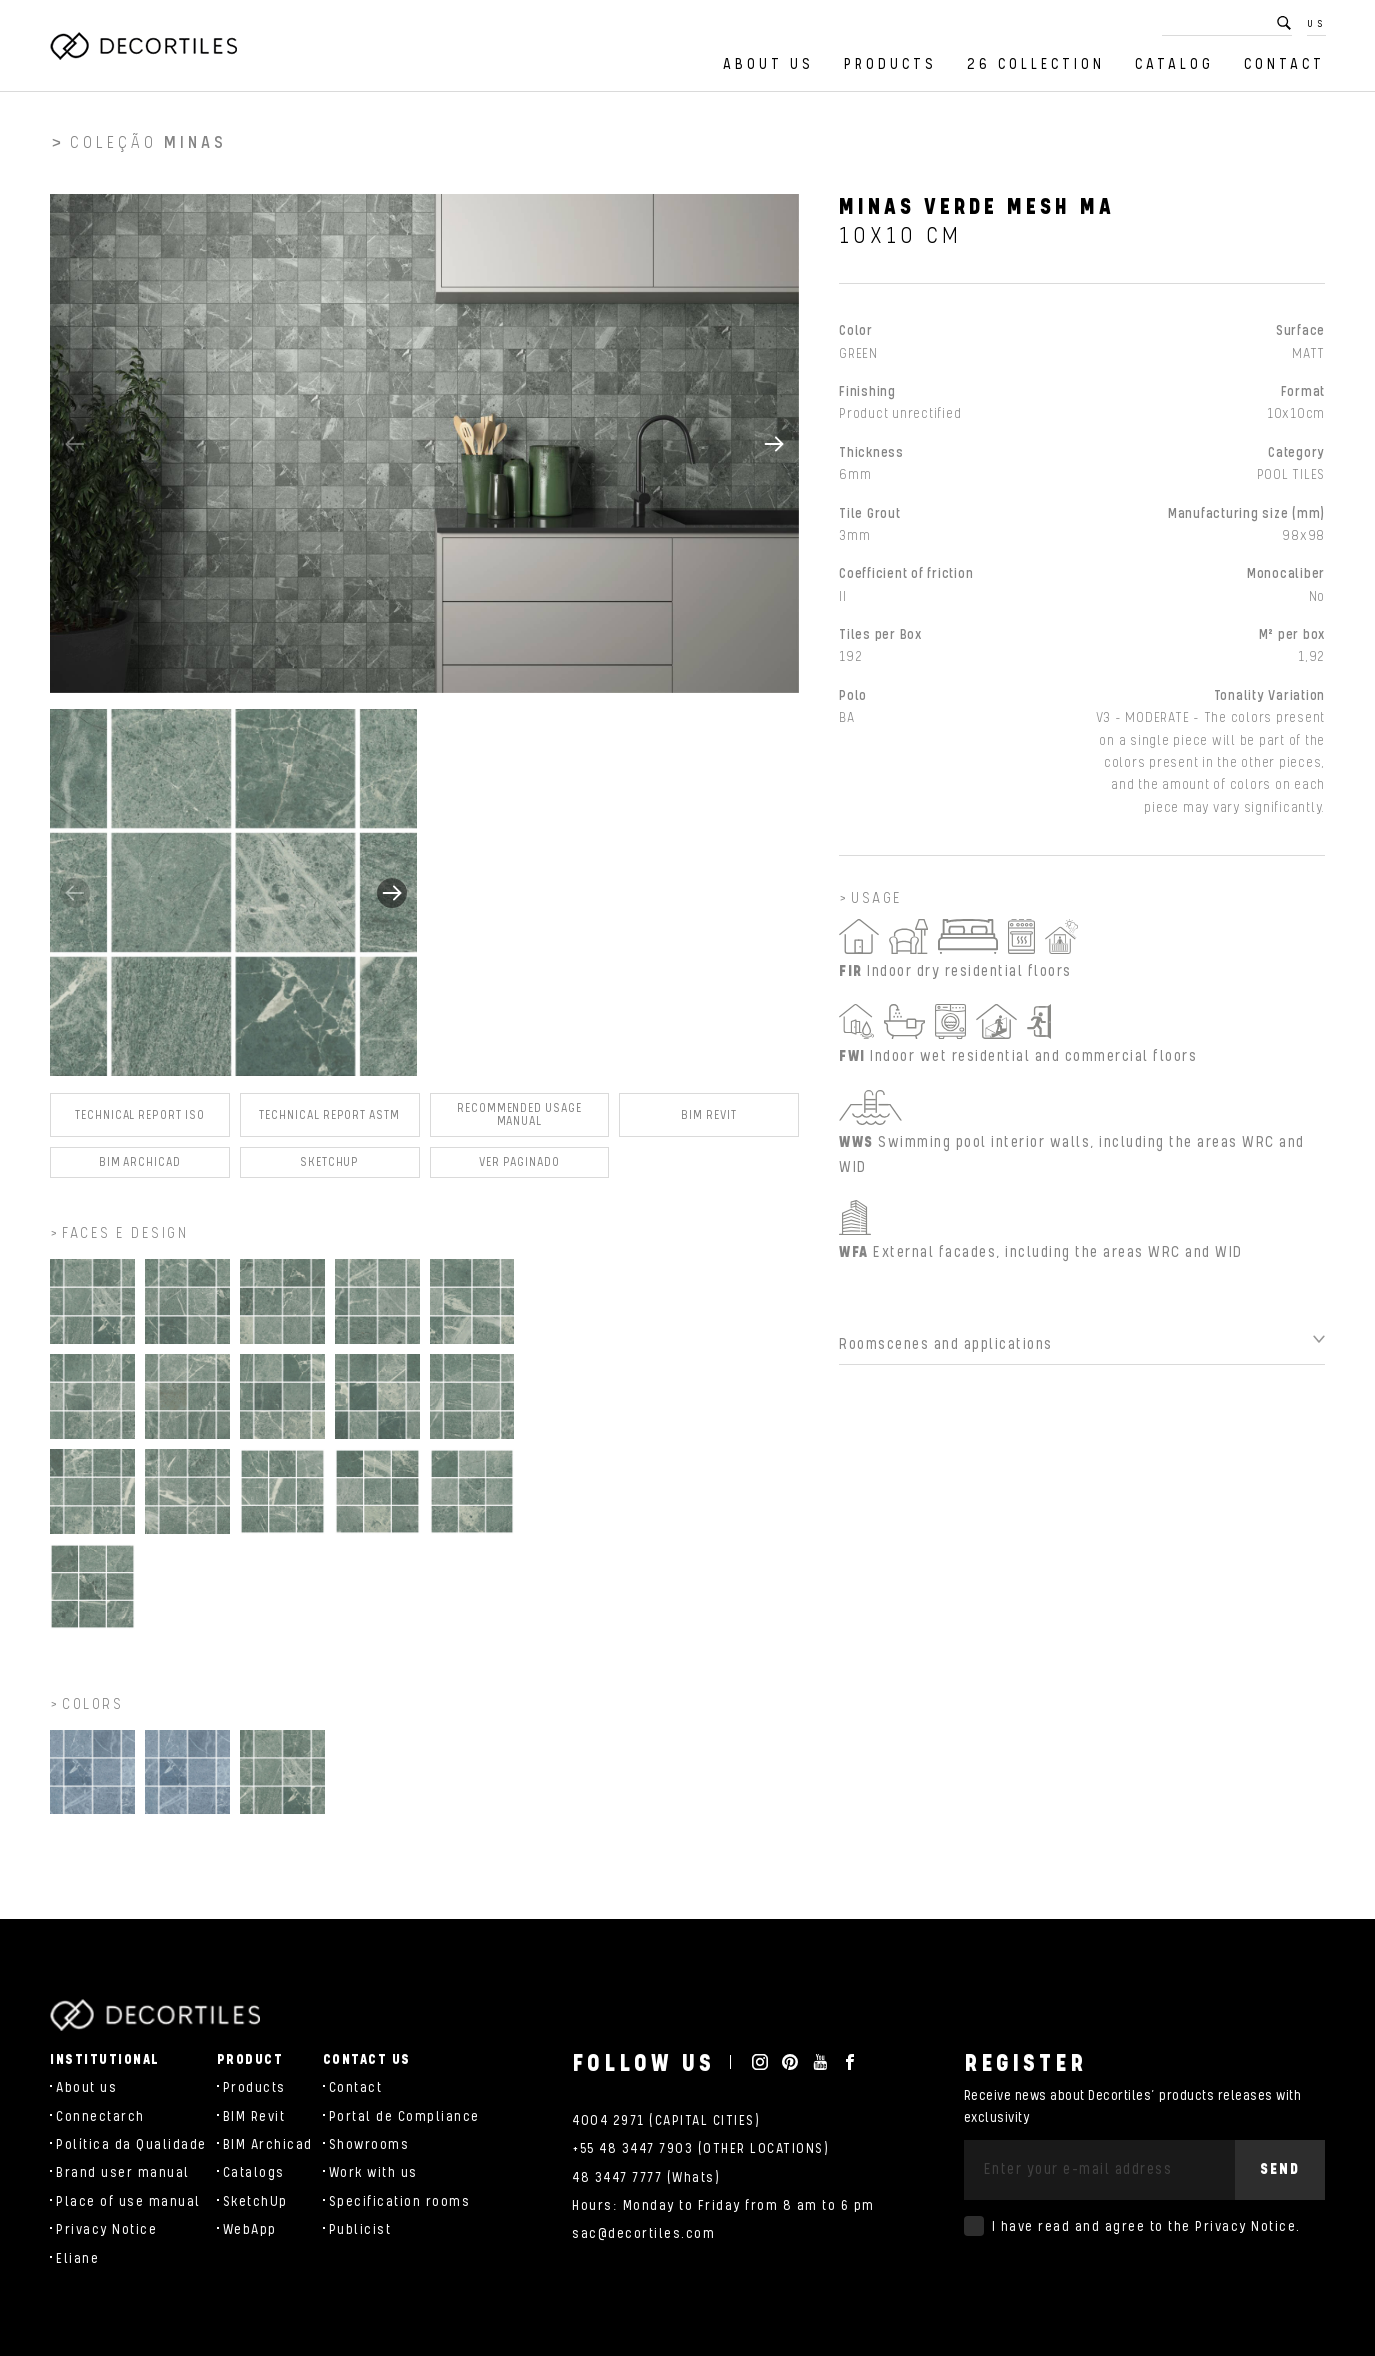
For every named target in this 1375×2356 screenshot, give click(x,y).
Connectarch (100, 2117)
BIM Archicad (140, 1170)
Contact (1284, 64)
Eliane (77, 2259)
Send (1280, 2169)
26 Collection (1036, 64)
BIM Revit (708, 1122)
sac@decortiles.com (643, 2234)
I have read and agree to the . (1146, 2227)
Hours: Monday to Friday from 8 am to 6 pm (723, 2206)
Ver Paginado (519, 1170)
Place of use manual (128, 2202)
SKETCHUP (330, 1170)
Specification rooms (400, 2202)
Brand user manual (123, 2173)
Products (890, 64)
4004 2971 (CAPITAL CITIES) (666, 2121)
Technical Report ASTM (329, 1122)
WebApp (250, 2230)
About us (768, 64)
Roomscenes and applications (946, 1352)
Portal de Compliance (404, 2117)
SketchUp (255, 2202)
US (1316, 24)
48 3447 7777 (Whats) (646, 2178)
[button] (774, 451)
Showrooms (369, 2145)
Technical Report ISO (140, 1122)
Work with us (373, 2173)
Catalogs (254, 2173)
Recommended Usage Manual (519, 1123)
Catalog (1174, 64)
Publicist (360, 2230)
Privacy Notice (106, 2230)
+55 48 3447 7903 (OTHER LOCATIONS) (700, 2149)
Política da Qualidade (131, 2145)
